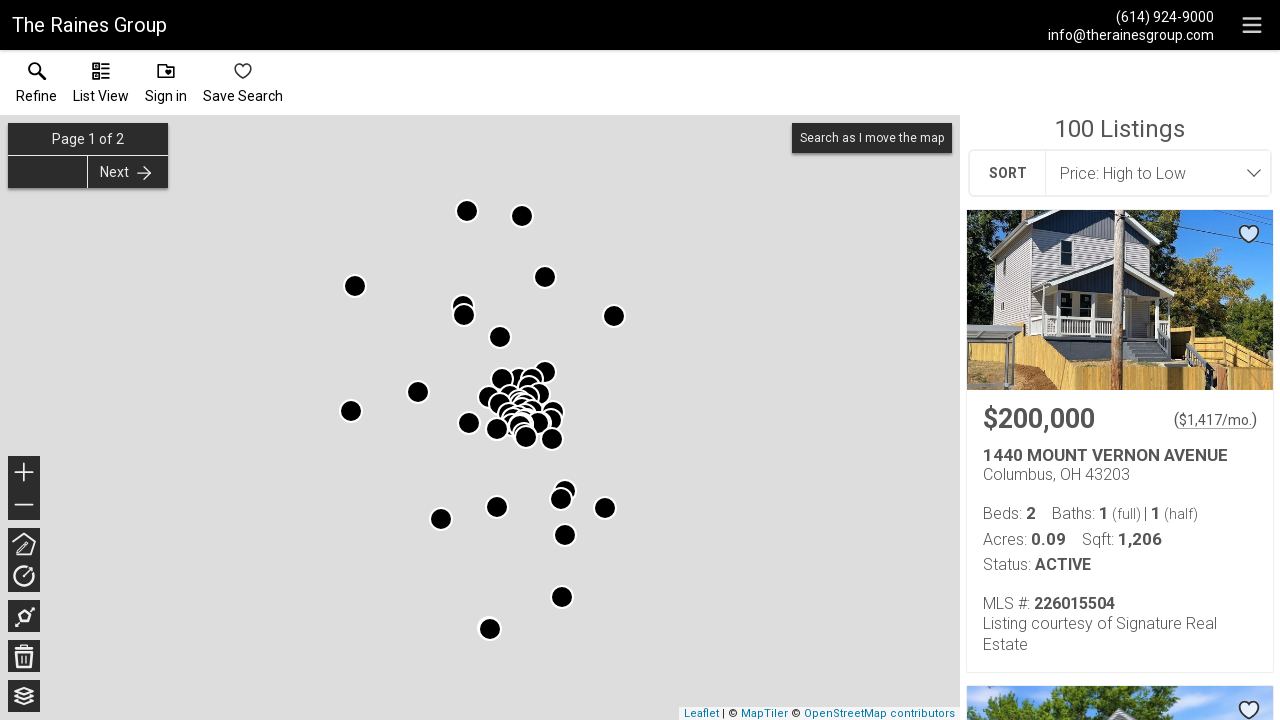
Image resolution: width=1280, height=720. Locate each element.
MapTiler (764, 713)
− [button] (24, 505)
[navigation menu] (1252, 25)
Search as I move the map (872, 138)
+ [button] (24, 474)
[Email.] (1131, 34)
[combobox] (1152, 173)
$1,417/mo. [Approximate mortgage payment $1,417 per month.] (1215, 420)
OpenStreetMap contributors (879, 713)
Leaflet (701, 713)
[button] (101, 87)
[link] (36, 87)
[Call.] (1131, 16)
